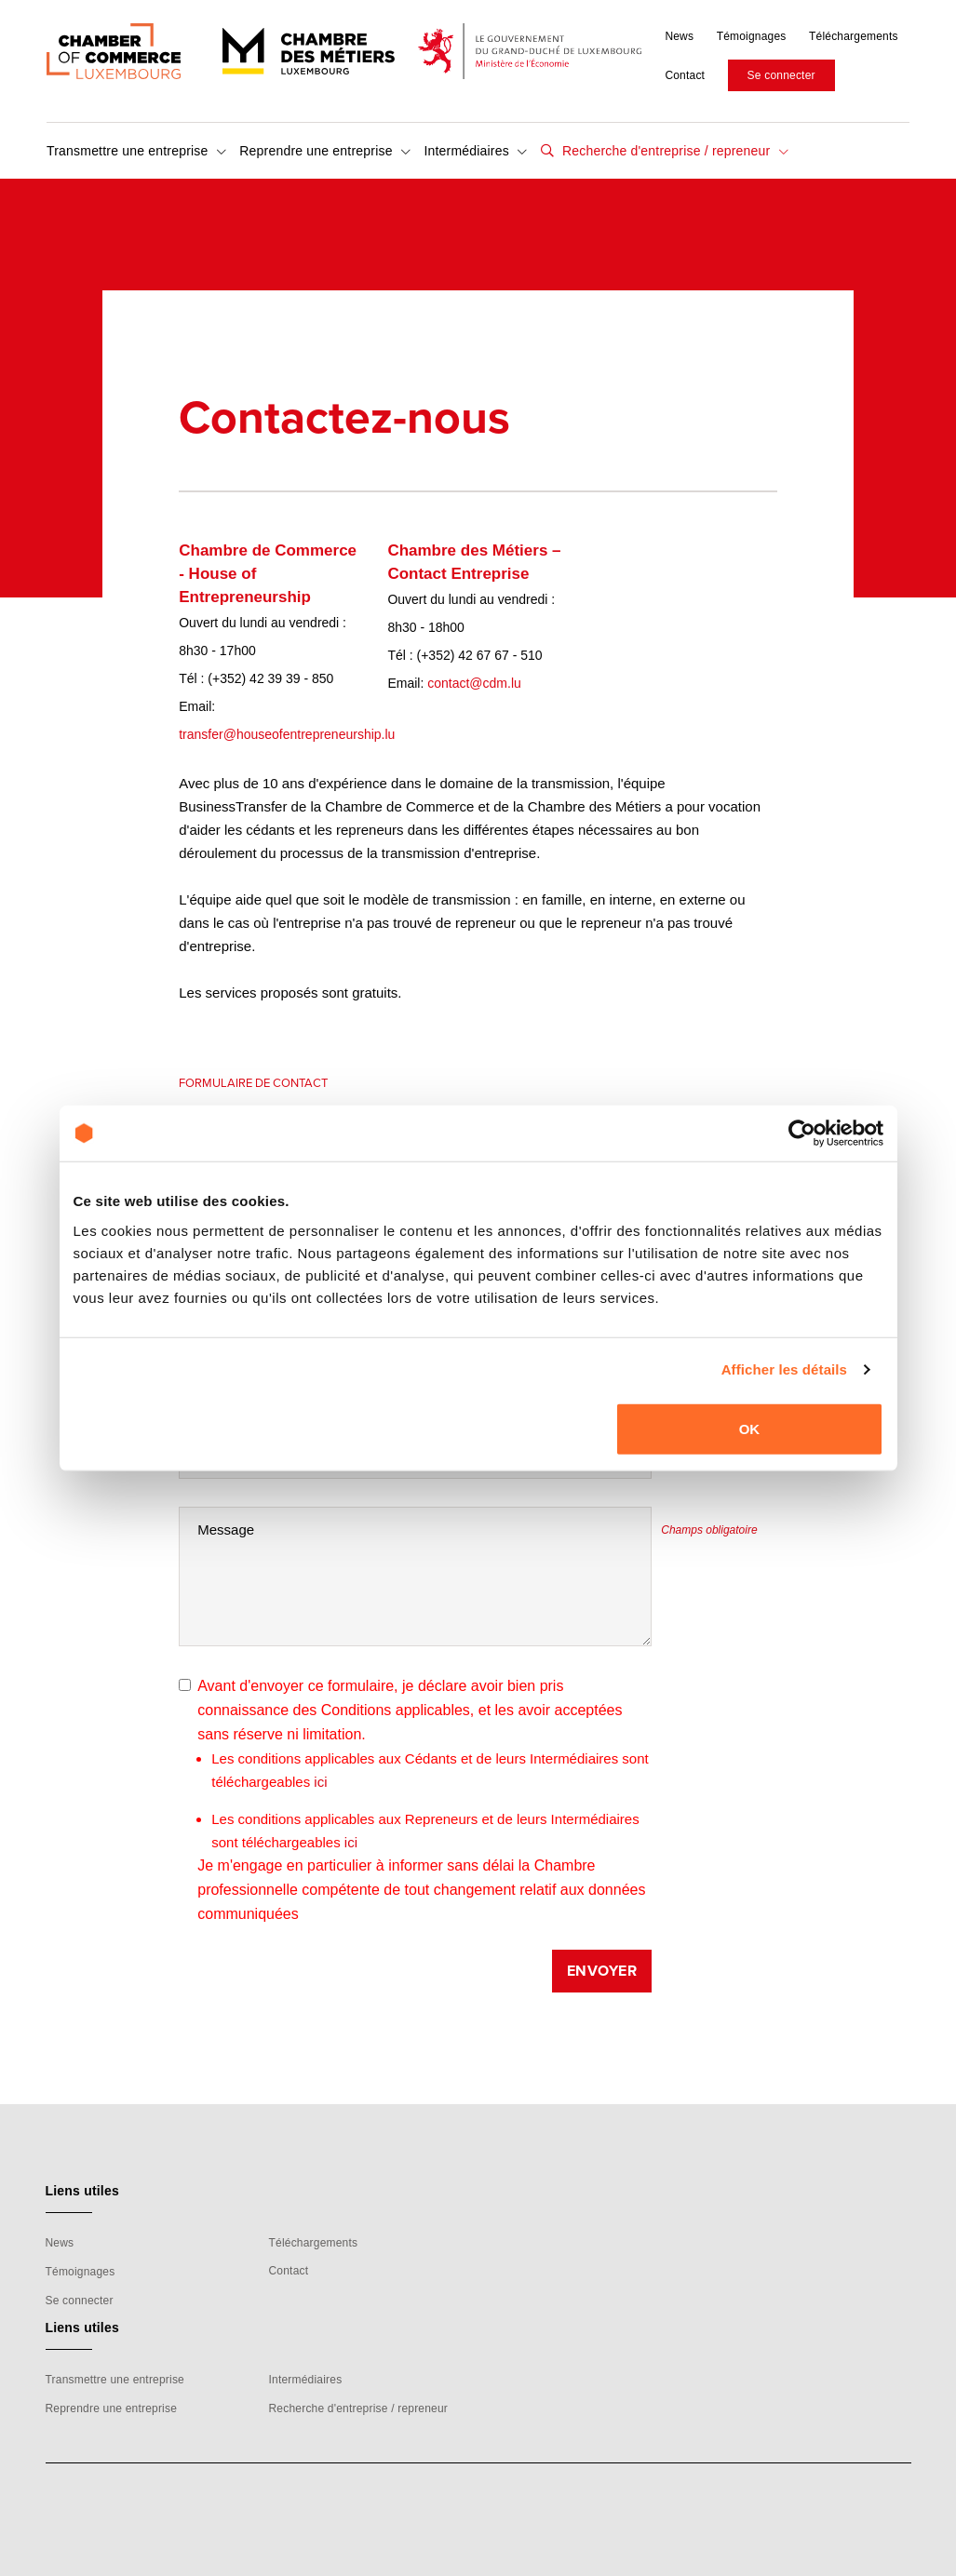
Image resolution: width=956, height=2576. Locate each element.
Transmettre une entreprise (136, 150)
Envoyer (602, 1971)
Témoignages (752, 36)
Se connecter (781, 75)
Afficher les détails (784, 1369)
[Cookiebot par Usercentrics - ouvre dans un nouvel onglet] (801, 1133)
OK (750, 1428)
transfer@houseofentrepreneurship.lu (287, 734)
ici (320, 1782)
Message (225, 1529)
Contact (685, 75)
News (679, 36)
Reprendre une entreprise (325, 150)
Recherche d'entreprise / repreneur (673, 150)
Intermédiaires (475, 150)
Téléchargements (853, 36)
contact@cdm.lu (474, 683)
